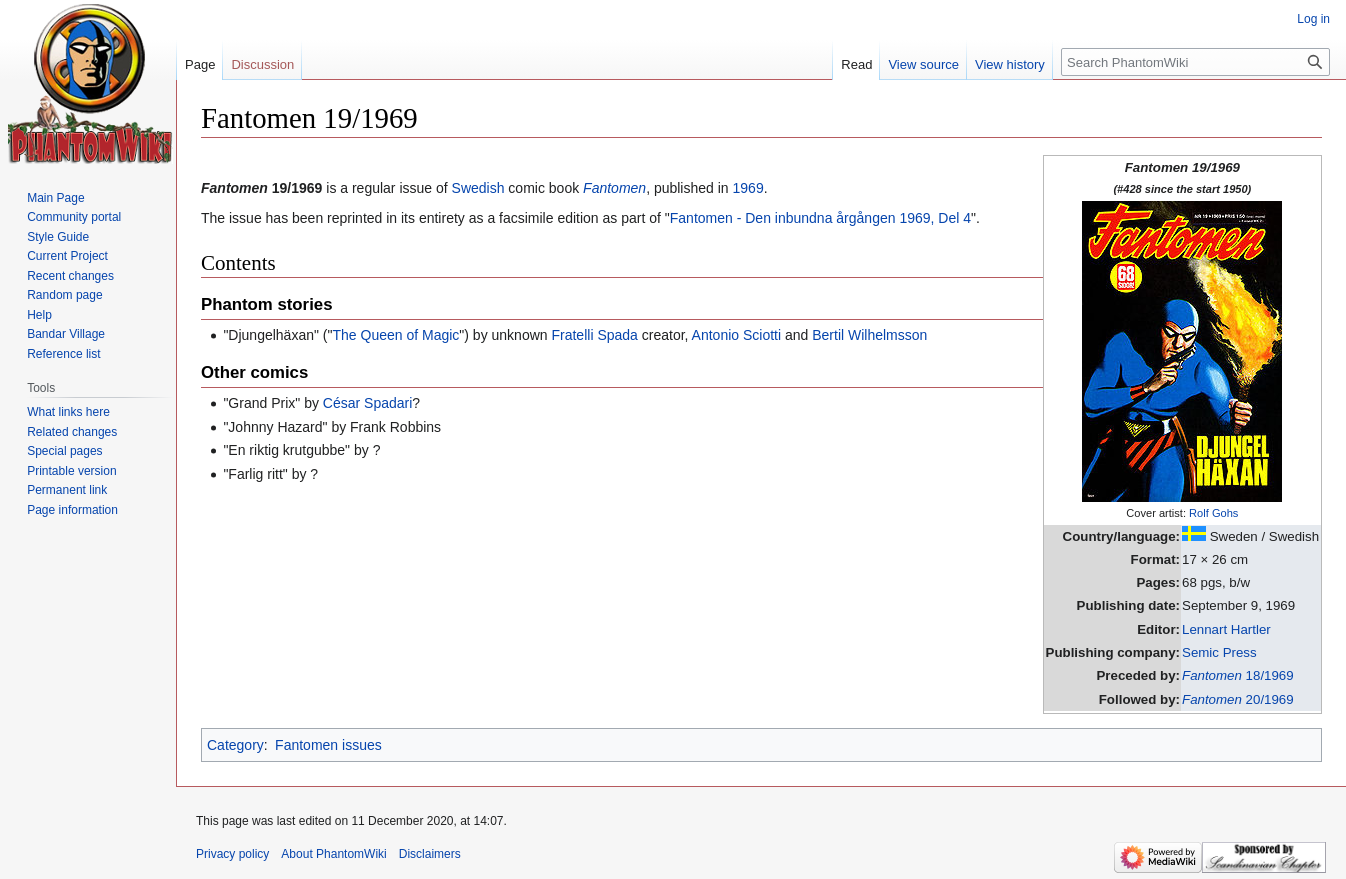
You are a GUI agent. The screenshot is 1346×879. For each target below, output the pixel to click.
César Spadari (368, 403)
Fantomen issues (328, 745)
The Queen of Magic (395, 335)
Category (235, 745)
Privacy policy (232, 854)
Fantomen (614, 188)
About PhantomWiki (333, 854)
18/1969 (1238, 675)
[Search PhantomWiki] (1195, 62)
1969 (748, 188)
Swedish (478, 188)
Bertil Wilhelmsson (869, 335)
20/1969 (1238, 699)
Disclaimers (430, 854)
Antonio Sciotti (737, 335)
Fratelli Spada (594, 335)
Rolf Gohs (1213, 513)
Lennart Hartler (1226, 629)
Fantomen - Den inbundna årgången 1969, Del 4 (820, 218)
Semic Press (1219, 652)
